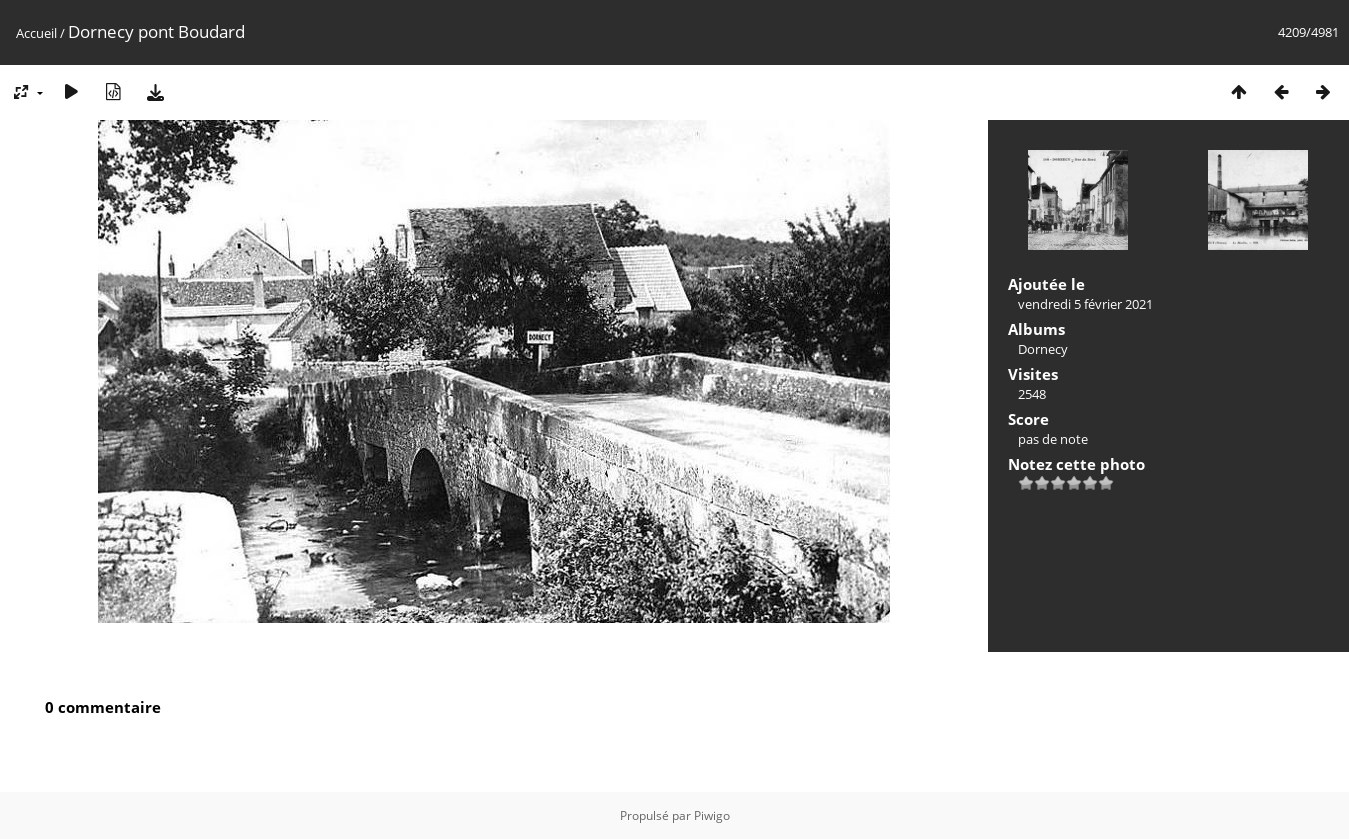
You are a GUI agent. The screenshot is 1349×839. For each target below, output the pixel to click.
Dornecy (1043, 349)
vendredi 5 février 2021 (1085, 304)
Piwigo (712, 815)
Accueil (36, 33)
